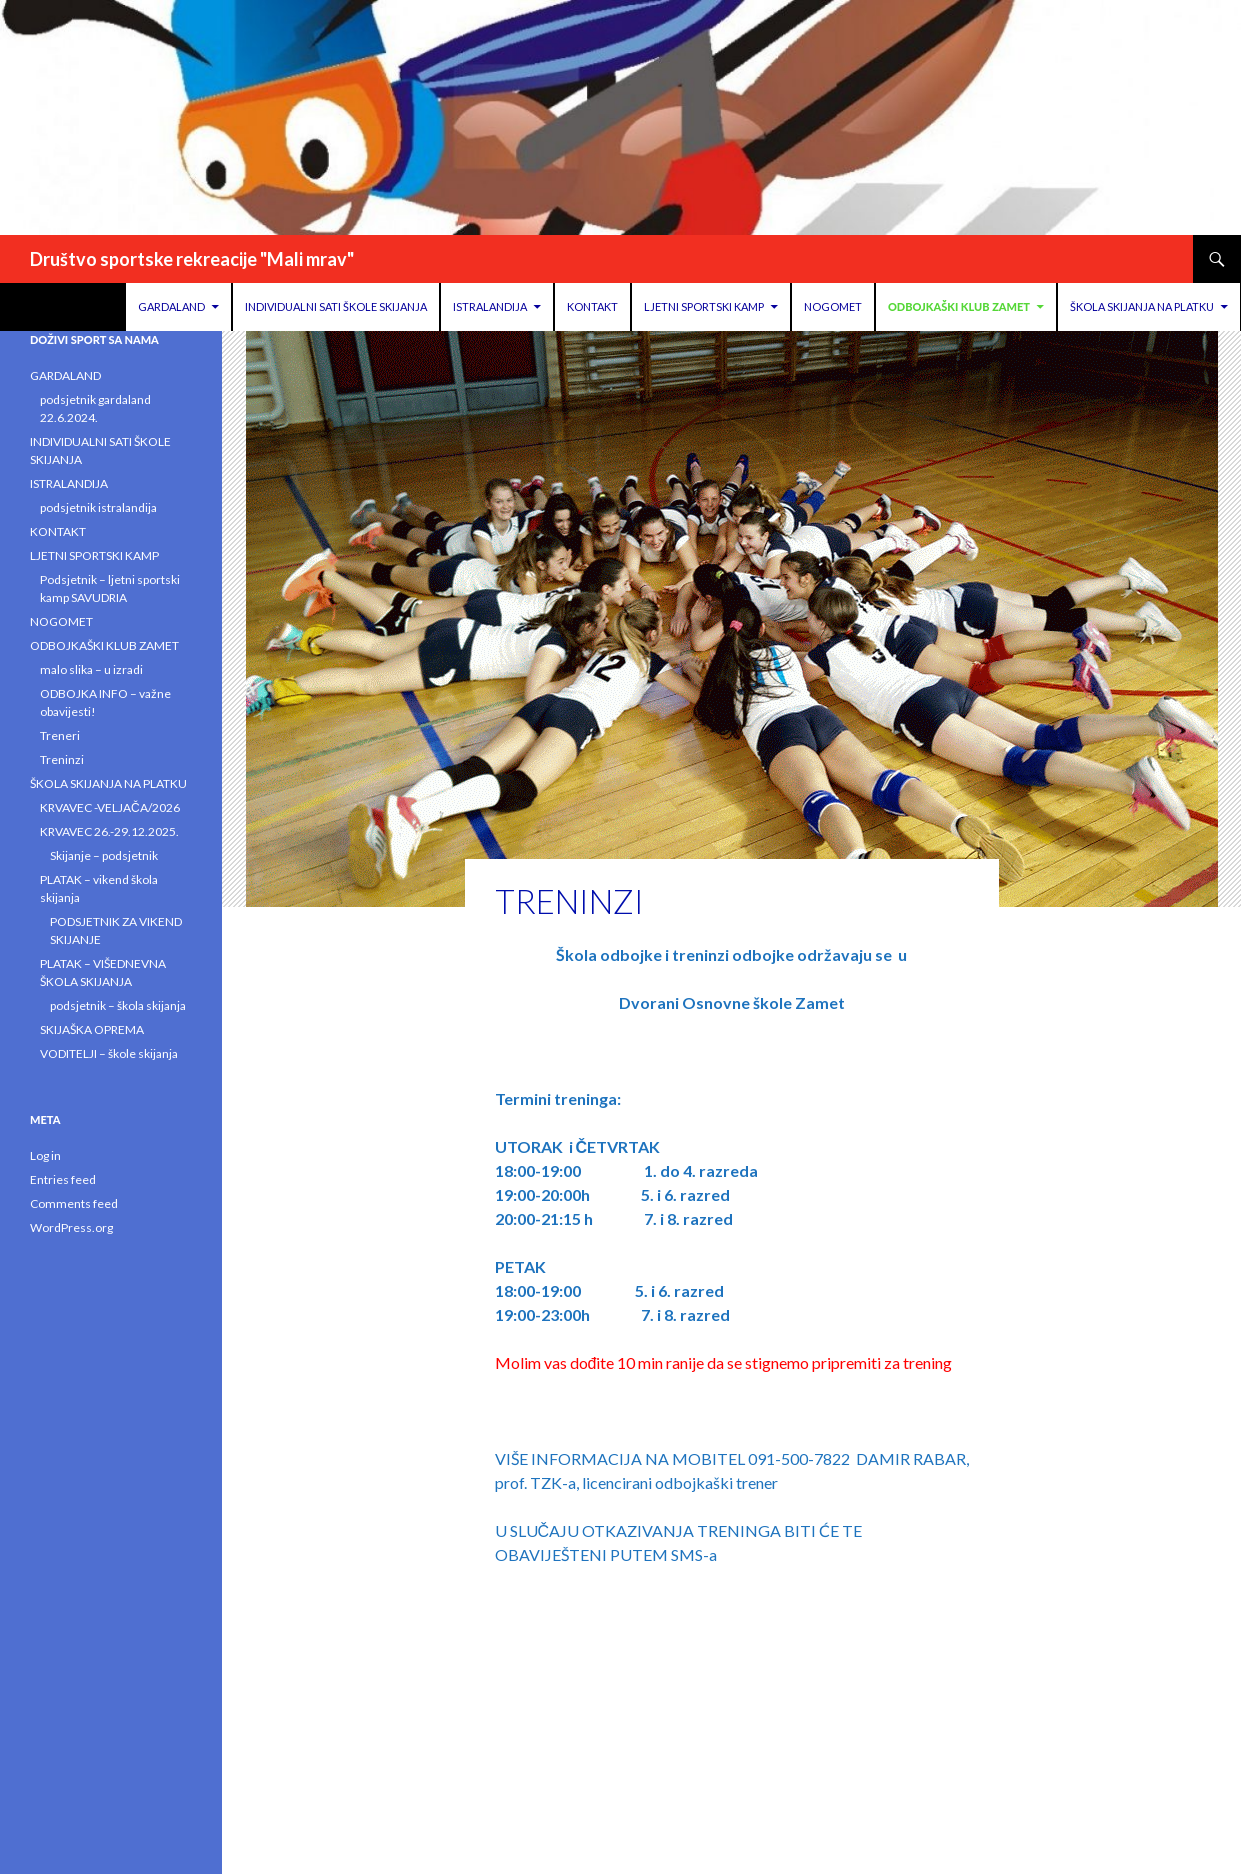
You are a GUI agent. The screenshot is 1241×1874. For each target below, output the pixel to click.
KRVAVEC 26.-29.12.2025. (109, 831)
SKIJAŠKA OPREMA (92, 1029)
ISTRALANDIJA (490, 306)
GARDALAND (171, 306)
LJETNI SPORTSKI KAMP (704, 306)
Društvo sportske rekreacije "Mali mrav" (192, 259)
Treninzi (62, 759)
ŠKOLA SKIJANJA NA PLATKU (1142, 306)
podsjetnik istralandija (98, 507)
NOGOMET (833, 306)
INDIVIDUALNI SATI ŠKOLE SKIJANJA (336, 306)
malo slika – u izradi (91, 669)
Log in (45, 1155)
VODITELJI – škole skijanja (109, 1053)
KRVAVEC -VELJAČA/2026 (110, 807)
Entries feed (63, 1179)
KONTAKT (592, 306)
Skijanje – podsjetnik (104, 855)
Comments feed (74, 1203)
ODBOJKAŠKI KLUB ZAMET (959, 306)
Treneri (60, 735)
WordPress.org (71, 1227)
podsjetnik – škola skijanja (118, 1005)
